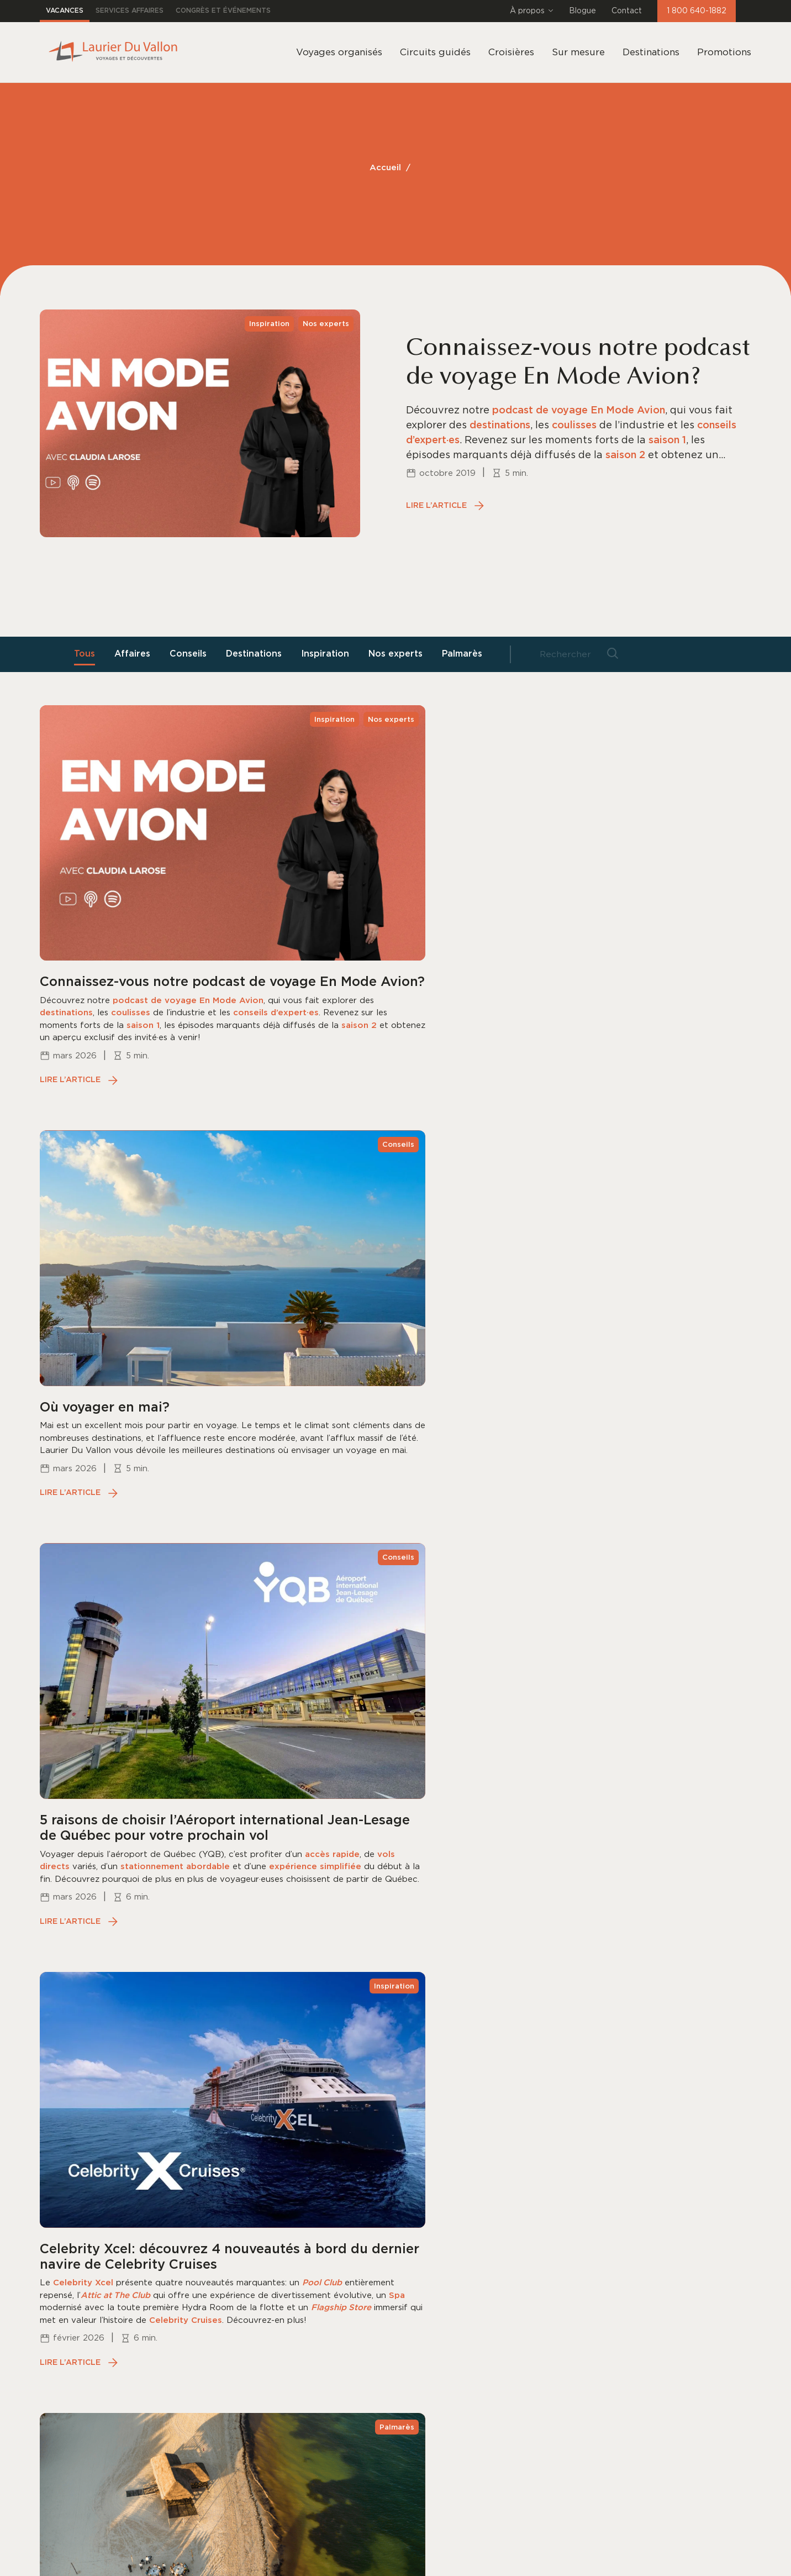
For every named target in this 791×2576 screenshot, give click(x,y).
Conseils (193, 653)
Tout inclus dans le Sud (303, 2281)
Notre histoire (406, 2258)
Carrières (395, 2327)
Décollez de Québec (295, 2350)
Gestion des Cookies (193, 2557)
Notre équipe (405, 2211)
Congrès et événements (223, 11)
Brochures (397, 2281)
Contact (626, 11)
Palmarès (464, 653)
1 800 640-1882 (696, 11)
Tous (89, 653)
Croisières (269, 2258)
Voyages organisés (292, 2211)
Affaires (137, 653)
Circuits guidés (282, 2234)
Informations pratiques (429, 2304)
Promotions (724, 51)
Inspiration (327, 653)
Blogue (582, 11)
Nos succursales (412, 2234)
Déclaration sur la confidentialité (95, 2557)
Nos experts (398, 653)
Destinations (651, 51)
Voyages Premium (290, 2304)
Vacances (64, 11)
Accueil (385, 168)
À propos (531, 11)
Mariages (268, 2327)
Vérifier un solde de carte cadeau (328, 2421)
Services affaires (130, 11)
